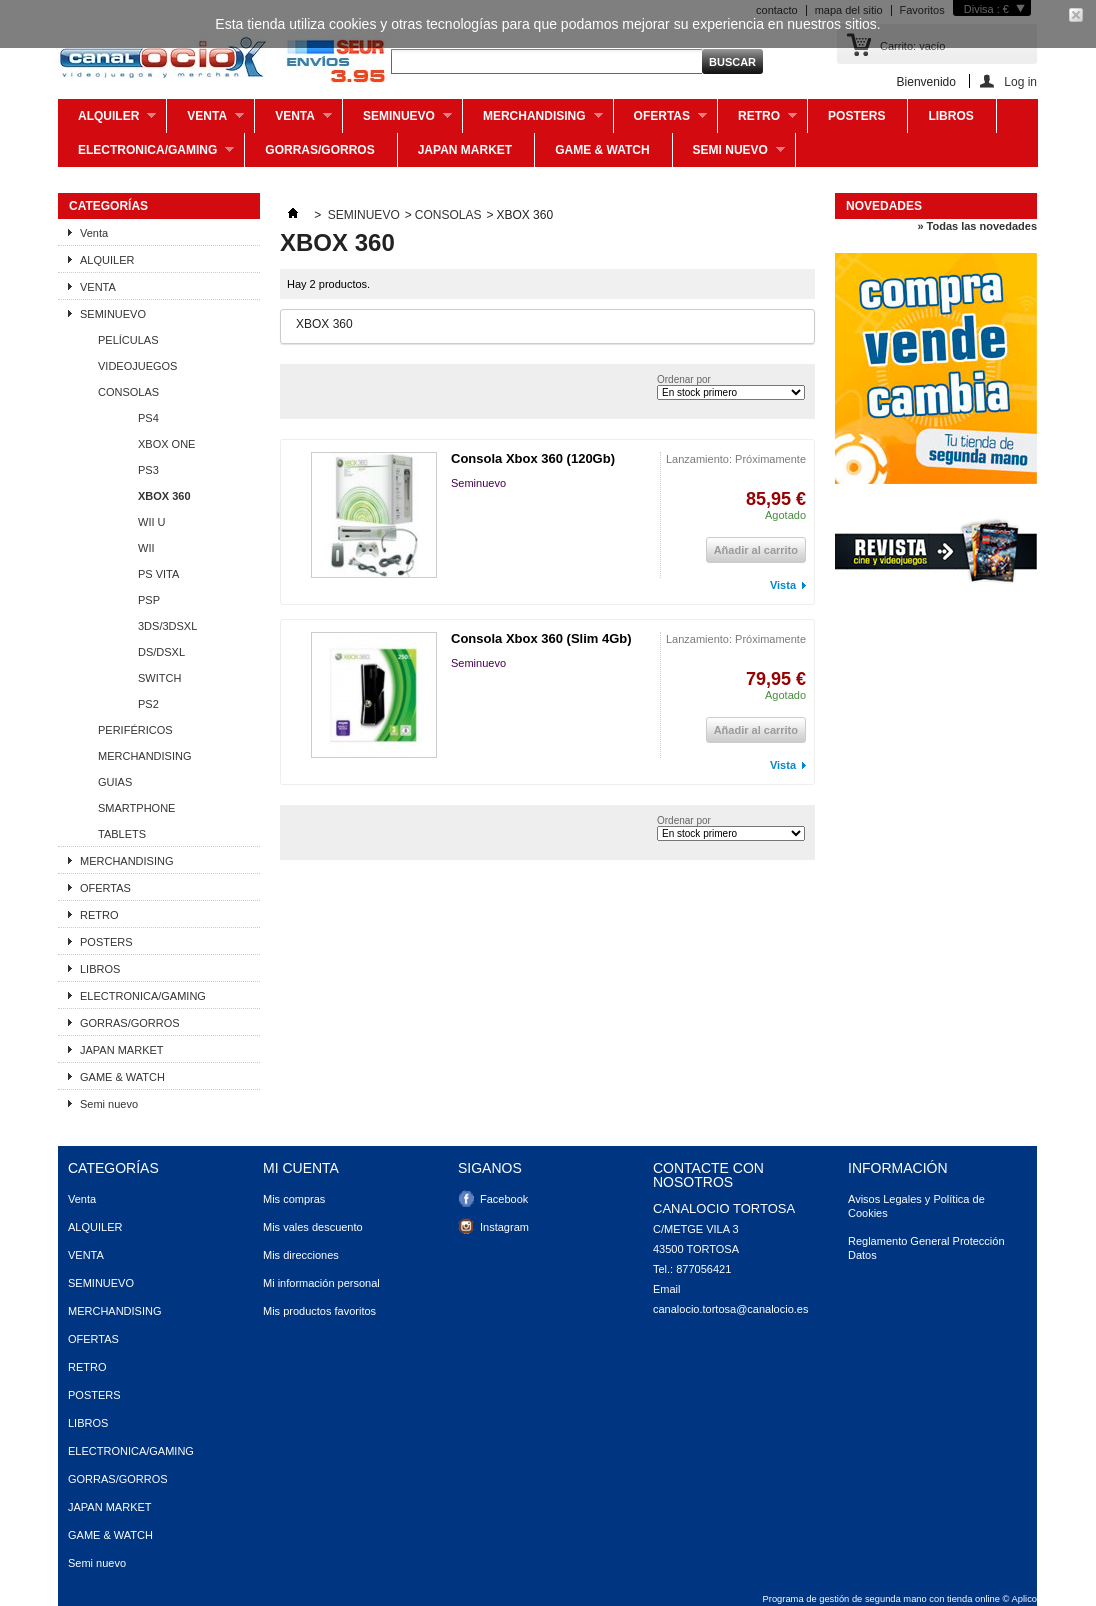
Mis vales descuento (313, 1227)
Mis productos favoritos (319, 1311)
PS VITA (158, 574)
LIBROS (950, 116)
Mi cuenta (301, 1168)
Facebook (504, 1199)
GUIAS (115, 782)
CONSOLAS (128, 392)
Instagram (504, 1227)
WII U (152, 522)
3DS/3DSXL (167, 626)
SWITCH (159, 678)
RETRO (757, 121)
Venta (205, 121)
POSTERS (856, 116)
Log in (1020, 81)
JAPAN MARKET (465, 150)
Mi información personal (321, 1283)
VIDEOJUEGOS (137, 366)
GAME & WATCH (602, 150)
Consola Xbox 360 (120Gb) (533, 458)
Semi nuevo (729, 155)
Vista (783, 585)
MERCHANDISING (533, 121)
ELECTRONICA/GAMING (146, 155)
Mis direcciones (301, 1255)
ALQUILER (107, 121)
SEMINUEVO (397, 121)
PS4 (148, 418)
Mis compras (294, 1199)
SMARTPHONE (136, 808)
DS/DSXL (161, 652)
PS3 (148, 470)
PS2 (148, 704)
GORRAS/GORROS (319, 150)
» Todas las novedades (977, 226)
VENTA (293, 121)
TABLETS (122, 834)
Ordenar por (684, 379)
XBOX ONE (166, 444)
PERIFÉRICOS (135, 730)
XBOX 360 (164, 496)
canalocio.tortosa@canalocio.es (730, 1309)
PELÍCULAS (128, 340)
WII (146, 548)
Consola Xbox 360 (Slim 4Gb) (541, 638)
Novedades (884, 206)
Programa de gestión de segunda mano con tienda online (881, 1599)
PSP (149, 600)
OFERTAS (660, 121)
